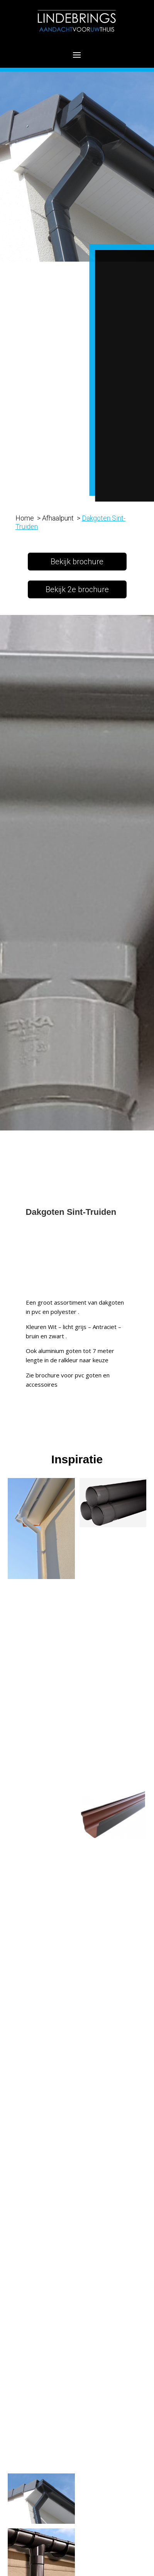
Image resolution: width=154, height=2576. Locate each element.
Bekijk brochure (77, 561)
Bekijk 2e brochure (77, 589)
